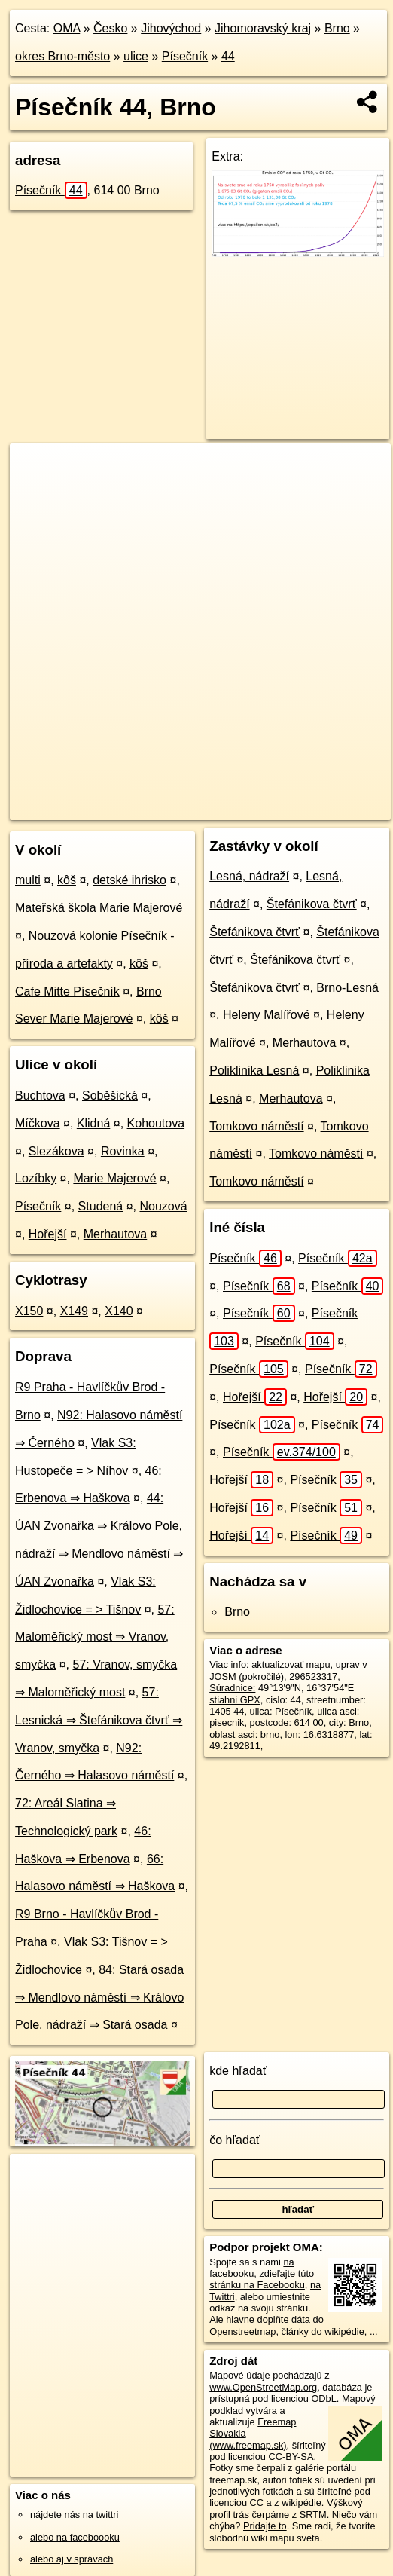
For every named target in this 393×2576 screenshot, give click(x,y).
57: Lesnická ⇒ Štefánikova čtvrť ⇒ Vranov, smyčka (98, 1720)
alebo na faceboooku (75, 2537)
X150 (29, 1311)
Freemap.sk (206, 807)
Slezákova (56, 1151)
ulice (135, 56)
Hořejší (48, 1234)
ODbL (323, 2398)
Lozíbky (35, 1178)
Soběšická (110, 1095)
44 (228, 56)
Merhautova (116, 1234)
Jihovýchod (171, 28)
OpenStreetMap (128, 807)
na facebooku (251, 2267)
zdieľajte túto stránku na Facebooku (261, 2279)
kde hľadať (238, 2070)
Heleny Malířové (266, 1014)
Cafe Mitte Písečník (67, 991)
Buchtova (40, 1095)
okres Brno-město (62, 56)
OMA (67, 28)
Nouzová (163, 1206)
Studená (100, 1206)
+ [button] (36, 468)
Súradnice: (232, 1687)
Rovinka (123, 1151)
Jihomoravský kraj (263, 28)
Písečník (185, 56)
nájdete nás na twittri (74, 2514)
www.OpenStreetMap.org (263, 2387)
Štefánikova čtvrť (312, 904)
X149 (74, 1311)
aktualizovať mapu (290, 1664)
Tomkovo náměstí (256, 1126)
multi (28, 879)
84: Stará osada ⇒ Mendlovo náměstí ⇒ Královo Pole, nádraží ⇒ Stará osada (99, 1997)
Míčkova (37, 1123)
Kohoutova (156, 1123)
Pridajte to (265, 2526)
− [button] (36, 492)
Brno (337, 28)
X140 (119, 1311)
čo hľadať (234, 2140)
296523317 (313, 1676)
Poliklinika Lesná (254, 1070)
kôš (66, 879)
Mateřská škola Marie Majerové (98, 907)
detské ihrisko (129, 879)
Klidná (93, 1123)
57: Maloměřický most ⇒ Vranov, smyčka (95, 1637)
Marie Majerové (114, 1178)
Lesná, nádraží (249, 876)
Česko (110, 28)
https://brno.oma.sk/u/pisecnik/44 (321, 807)
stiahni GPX (234, 1700)
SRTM (313, 2514)
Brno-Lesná (347, 987)
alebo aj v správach (71, 2559)
